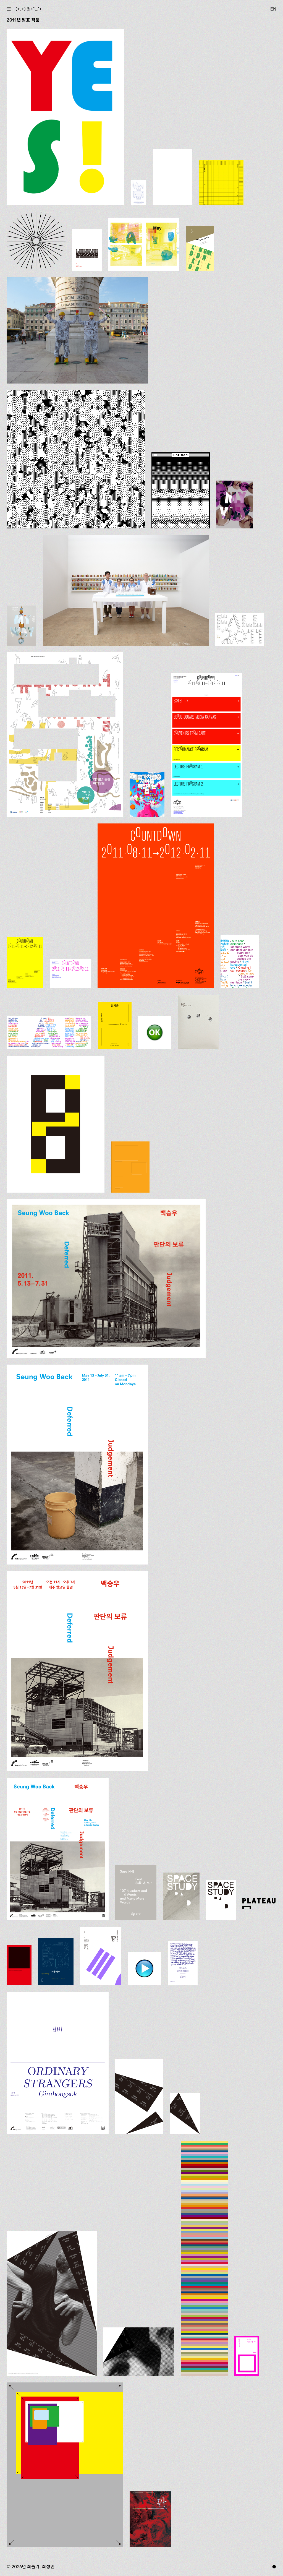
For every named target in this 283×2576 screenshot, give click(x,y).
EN (273, 9)
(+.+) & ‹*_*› (28, 9)
